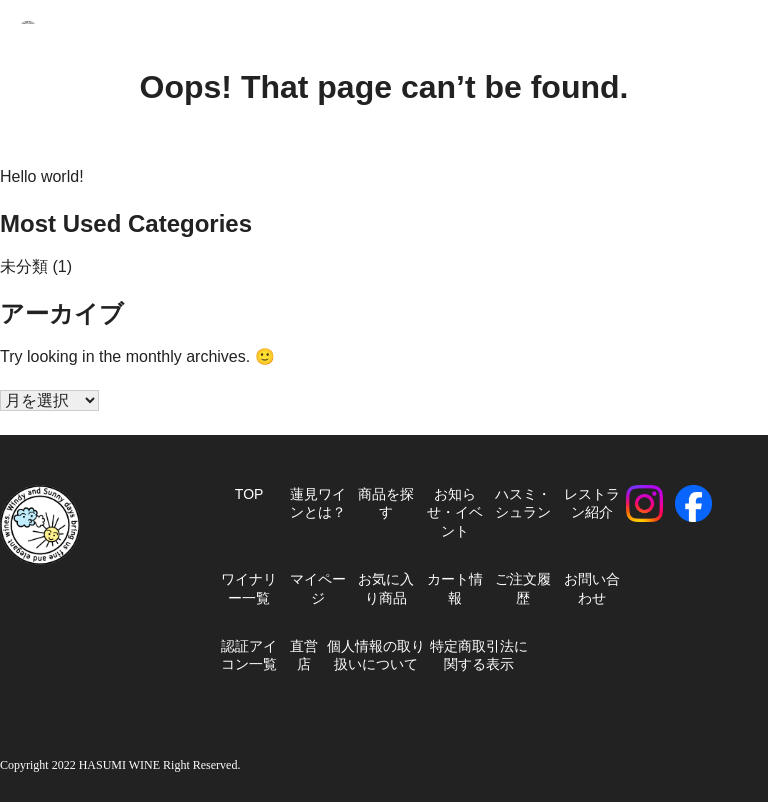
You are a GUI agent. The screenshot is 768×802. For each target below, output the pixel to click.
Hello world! (42, 176)
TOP (249, 494)
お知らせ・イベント (455, 512)
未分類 (24, 266)
